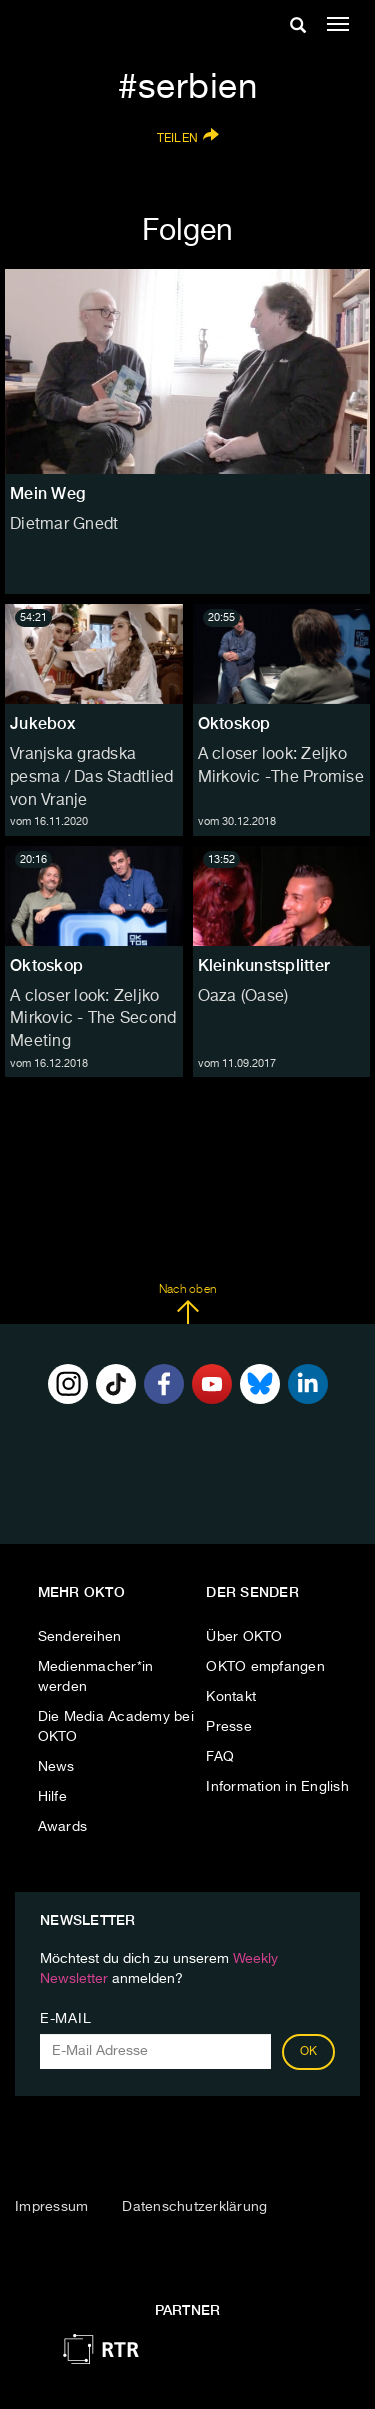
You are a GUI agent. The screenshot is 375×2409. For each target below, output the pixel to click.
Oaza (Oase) (243, 997)
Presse (229, 1727)
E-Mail (65, 2019)
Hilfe (52, 1797)
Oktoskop (234, 723)
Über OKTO (244, 1637)
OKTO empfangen (265, 1667)
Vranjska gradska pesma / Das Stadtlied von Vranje (91, 778)
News (56, 1767)
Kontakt (231, 1697)
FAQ (220, 1757)
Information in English (277, 1787)
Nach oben (187, 1304)
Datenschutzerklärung (194, 2207)
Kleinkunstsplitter (264, 965)
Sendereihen (80, 1637)
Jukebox (43, 723)
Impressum (51, 2207)
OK (309, 2052)
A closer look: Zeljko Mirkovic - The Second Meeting (93, 1020)
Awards (63, 1827)
